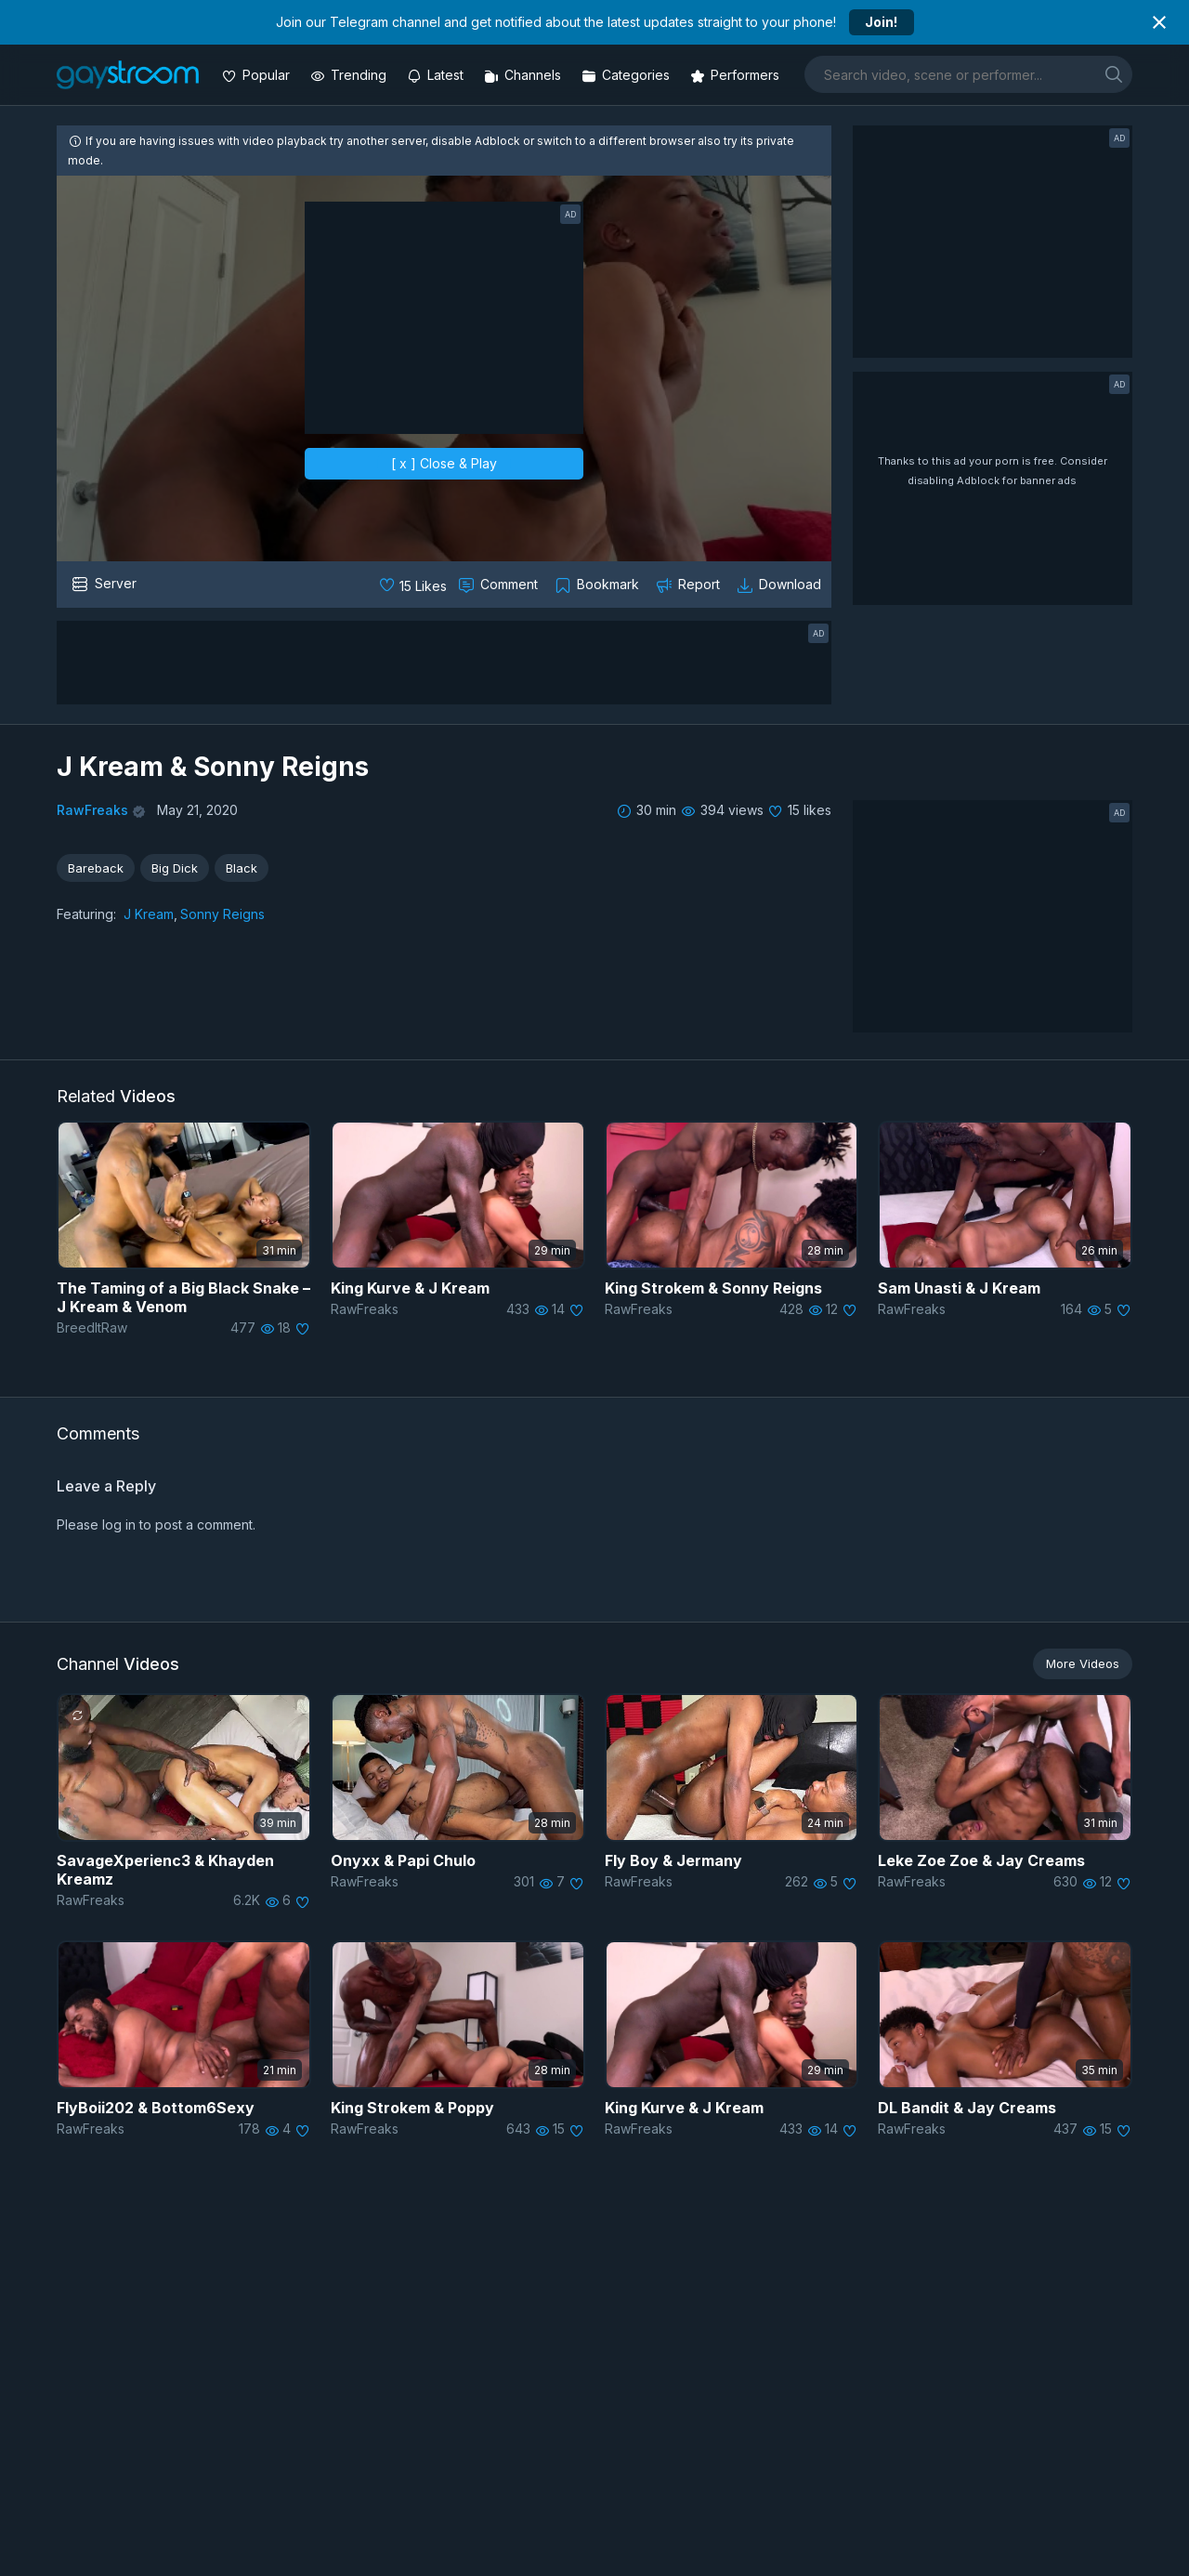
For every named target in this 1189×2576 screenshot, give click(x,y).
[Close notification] (1159, 22)
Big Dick (174, 868)
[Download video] (781, 584)
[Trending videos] (350, 74)
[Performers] (736, 74)
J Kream (149, 914)
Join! (881, 22)
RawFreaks (92, 810)
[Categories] (627, 74)
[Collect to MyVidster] (599, 584)
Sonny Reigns (222, 914)
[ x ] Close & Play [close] (444, 463)
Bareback (96, 868)
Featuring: (86, 914)
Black (241, 868)
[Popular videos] (258, 74)
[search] (1114, 73)
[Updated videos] (437, 74)
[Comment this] (499, 584)
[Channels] (524, 74)
